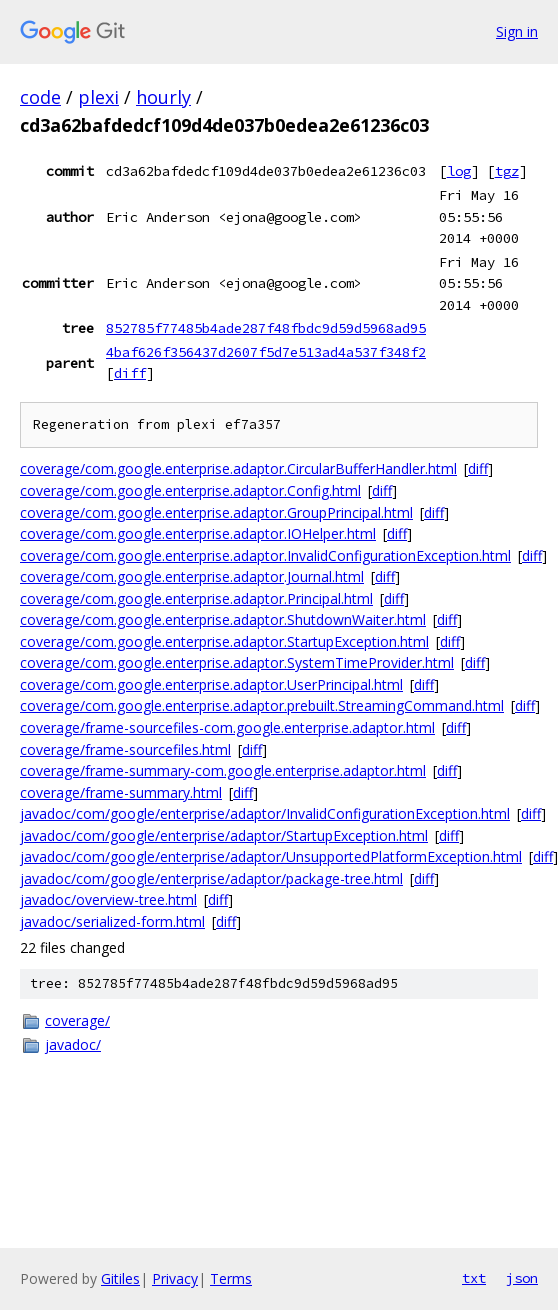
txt (474, 1278)
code (40, 97)
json (522, 1278)
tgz (507, 171)
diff (130, 373)
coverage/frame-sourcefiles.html (125, 749)
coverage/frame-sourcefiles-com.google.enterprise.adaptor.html (227, 727)
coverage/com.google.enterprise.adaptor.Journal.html (192, 576)
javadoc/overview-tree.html (108, 899)
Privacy (175, 1278)
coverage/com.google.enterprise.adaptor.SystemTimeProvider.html (237, 662)
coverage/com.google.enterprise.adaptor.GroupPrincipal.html (216, 512)
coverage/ (77, 1020)
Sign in (517, 31)
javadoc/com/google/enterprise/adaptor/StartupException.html (224, 835)
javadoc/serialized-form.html (112, 921)
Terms (231, 1278)
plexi (98, 97)
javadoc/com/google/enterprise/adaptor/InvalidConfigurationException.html (265, 813)
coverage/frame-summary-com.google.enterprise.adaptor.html (223, 770)
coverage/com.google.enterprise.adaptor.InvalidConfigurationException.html (265, 555)
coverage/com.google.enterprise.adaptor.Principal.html (196, 598)
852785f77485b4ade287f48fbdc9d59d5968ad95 (266, 328)
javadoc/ (73, 1044)
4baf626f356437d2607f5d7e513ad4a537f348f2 (266, 352)
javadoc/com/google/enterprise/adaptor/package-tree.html (211, 878)
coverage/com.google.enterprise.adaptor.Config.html (190, 490)
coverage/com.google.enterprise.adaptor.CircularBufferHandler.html (238, 468)
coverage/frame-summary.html (121, 792)
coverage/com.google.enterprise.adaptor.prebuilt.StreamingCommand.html (262, 705)
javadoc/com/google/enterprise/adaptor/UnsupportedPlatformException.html (271, 856)
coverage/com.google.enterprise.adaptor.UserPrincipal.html (211, 684)
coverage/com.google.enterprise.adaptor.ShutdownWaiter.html (223, 619)
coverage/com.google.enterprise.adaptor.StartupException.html (224, 641)
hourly (163, 97)
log (459, 171)
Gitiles (120, 1278)
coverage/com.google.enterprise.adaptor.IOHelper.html (198, 533)
